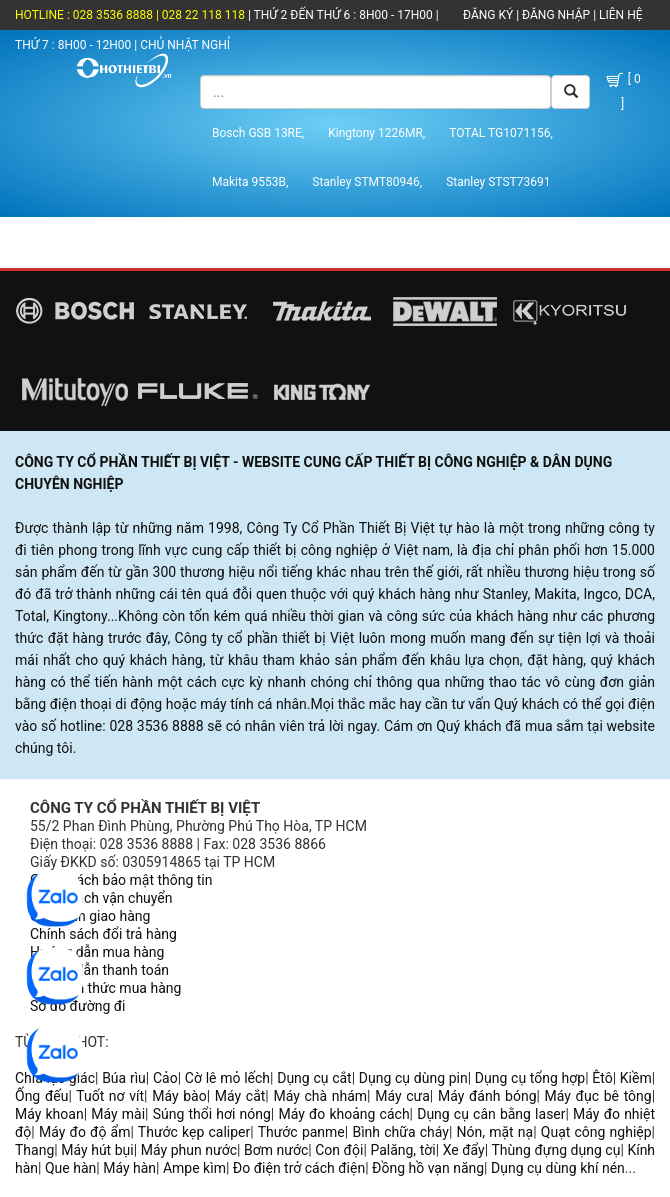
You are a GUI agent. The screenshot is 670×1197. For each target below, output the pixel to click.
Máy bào (179, 1096)
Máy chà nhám (320, 1096)
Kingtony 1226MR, (376, 133)
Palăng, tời (402, 1150)
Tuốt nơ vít (110, 1096)
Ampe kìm (194, 1168)
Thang (34, 1150)
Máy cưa (402, 1096)
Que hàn (70, 1168)
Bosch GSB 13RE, (258, 133)
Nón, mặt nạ (495, 1132)
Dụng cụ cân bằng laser (491, 1114)
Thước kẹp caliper (194, 1132)
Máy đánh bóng (487, 1096)
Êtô (602, 1078)
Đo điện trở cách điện (299, 1168)
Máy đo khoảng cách (343, 1114)
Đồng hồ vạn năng (428, 1168)
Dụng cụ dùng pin (413, 1078)
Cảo (165, 1078)
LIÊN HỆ (619, 15)
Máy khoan (49, 1114)
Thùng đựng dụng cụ (555, 1150)
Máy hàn (129, 1168)
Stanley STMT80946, (367, 182)
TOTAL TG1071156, (501, 133)
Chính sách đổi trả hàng (103, 934)
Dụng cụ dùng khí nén (558, 1168)
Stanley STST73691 (498, 182)
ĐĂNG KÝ (488, 15)
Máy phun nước (189, 1150)
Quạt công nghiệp (596, 1132)
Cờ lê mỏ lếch (227, 1078)
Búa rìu (124, 1078)
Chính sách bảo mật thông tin (121, 880)
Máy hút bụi (97, 1150)
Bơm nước (276, 1150)
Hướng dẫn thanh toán (99, 970)
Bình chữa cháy (400, 1132)
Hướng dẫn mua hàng (97, 952)
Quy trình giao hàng (90, 916)
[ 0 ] (622, 91)
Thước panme (301, 1132)
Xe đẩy (464, 1150)
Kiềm (636, 1078)
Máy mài (118, 1114)
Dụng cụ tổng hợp (530, 1078)
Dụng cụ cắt (314, 1078)
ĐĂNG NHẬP (556, 15)
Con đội (339, 1150)
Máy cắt (240, 1096)
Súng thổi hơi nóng (212, 1114)
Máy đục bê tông (598, 1096)
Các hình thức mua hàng (105, 988)
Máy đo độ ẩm (85, 1132)
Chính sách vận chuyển (101, 898)
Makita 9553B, (250, 182)
